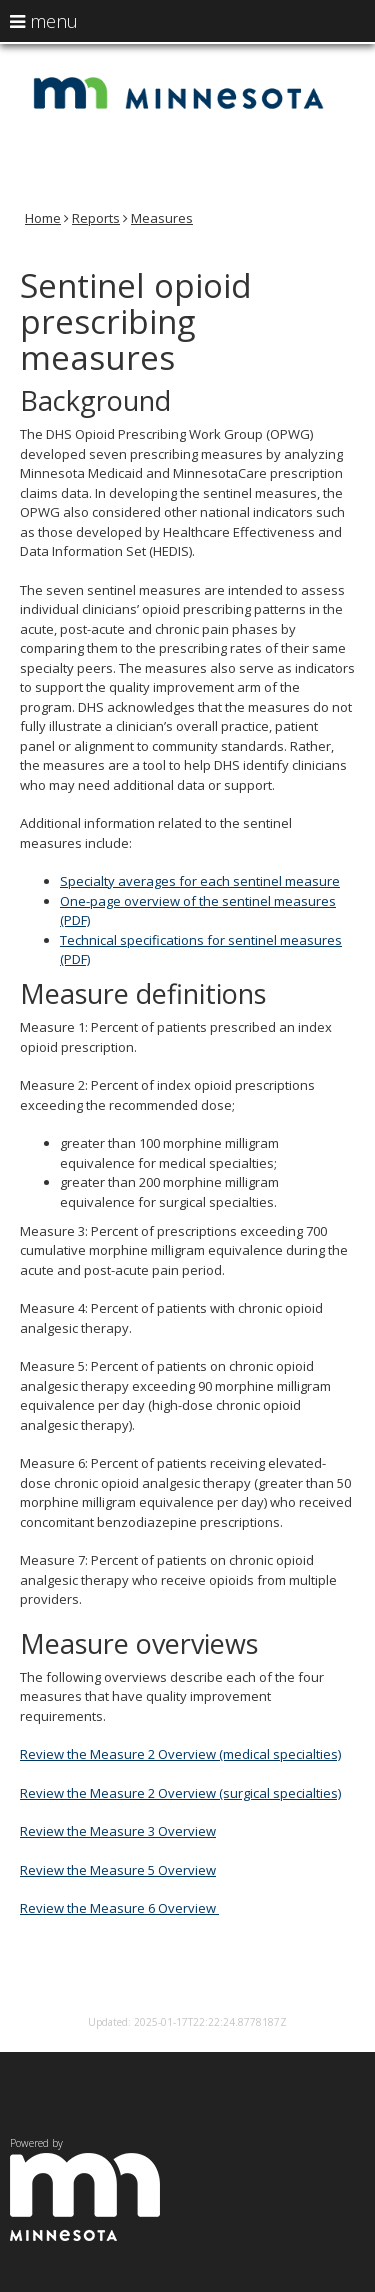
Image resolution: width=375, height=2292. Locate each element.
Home (43, 218)
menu (44, 21)
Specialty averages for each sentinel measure (200, 881)
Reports (96, 218)
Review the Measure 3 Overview (118, 1831)
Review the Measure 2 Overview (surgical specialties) (180, 1793)
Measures (162, 218)
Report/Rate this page (187, 1996)
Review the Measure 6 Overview (119, 1908)
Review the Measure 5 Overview (118, 1870)
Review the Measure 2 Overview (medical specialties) (180, 1754)
